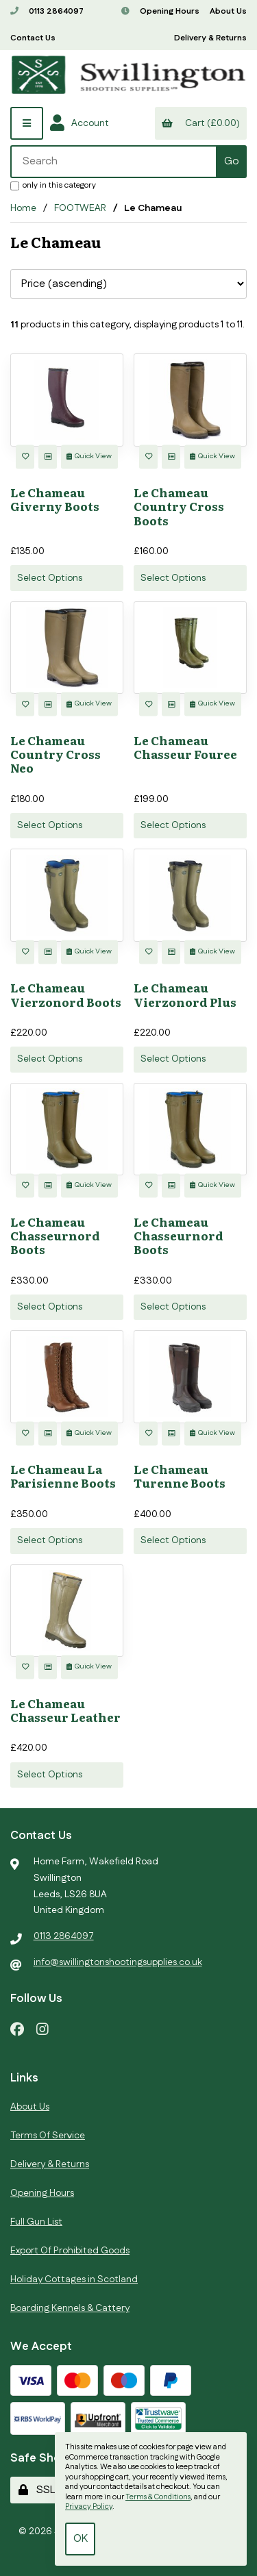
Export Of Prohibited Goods (70, 2251)
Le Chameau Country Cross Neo (55, 753)
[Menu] (26, 123)
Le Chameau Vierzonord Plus (185, 994)
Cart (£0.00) (200, 123)
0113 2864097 (47, 11)
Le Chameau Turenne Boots (179, 1475)
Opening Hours (160, 11)
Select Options (49, 578)
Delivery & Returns (210, 38)
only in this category (53, 184)
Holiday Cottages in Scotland (74, 2279)
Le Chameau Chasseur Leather (65, 1710)
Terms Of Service (47, 2135)
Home (23, 208)
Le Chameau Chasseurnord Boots (55, 1235)
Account (79, 123)
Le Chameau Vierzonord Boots (65, 994)
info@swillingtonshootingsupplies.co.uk (118, 1962)
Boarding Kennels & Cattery (70, 2308)
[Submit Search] (231, 161)
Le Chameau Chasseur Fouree (185, 746)
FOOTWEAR (80, 208)
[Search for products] (114, 161)
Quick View (89, 456)
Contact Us (33, 38)
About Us (228, 11)
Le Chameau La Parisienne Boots (63, 1475)
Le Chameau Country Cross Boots (179, 506)
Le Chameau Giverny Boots (54, 499)
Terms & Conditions (158, 2497)
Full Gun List (36, 2222)
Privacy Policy (88, 2506)
